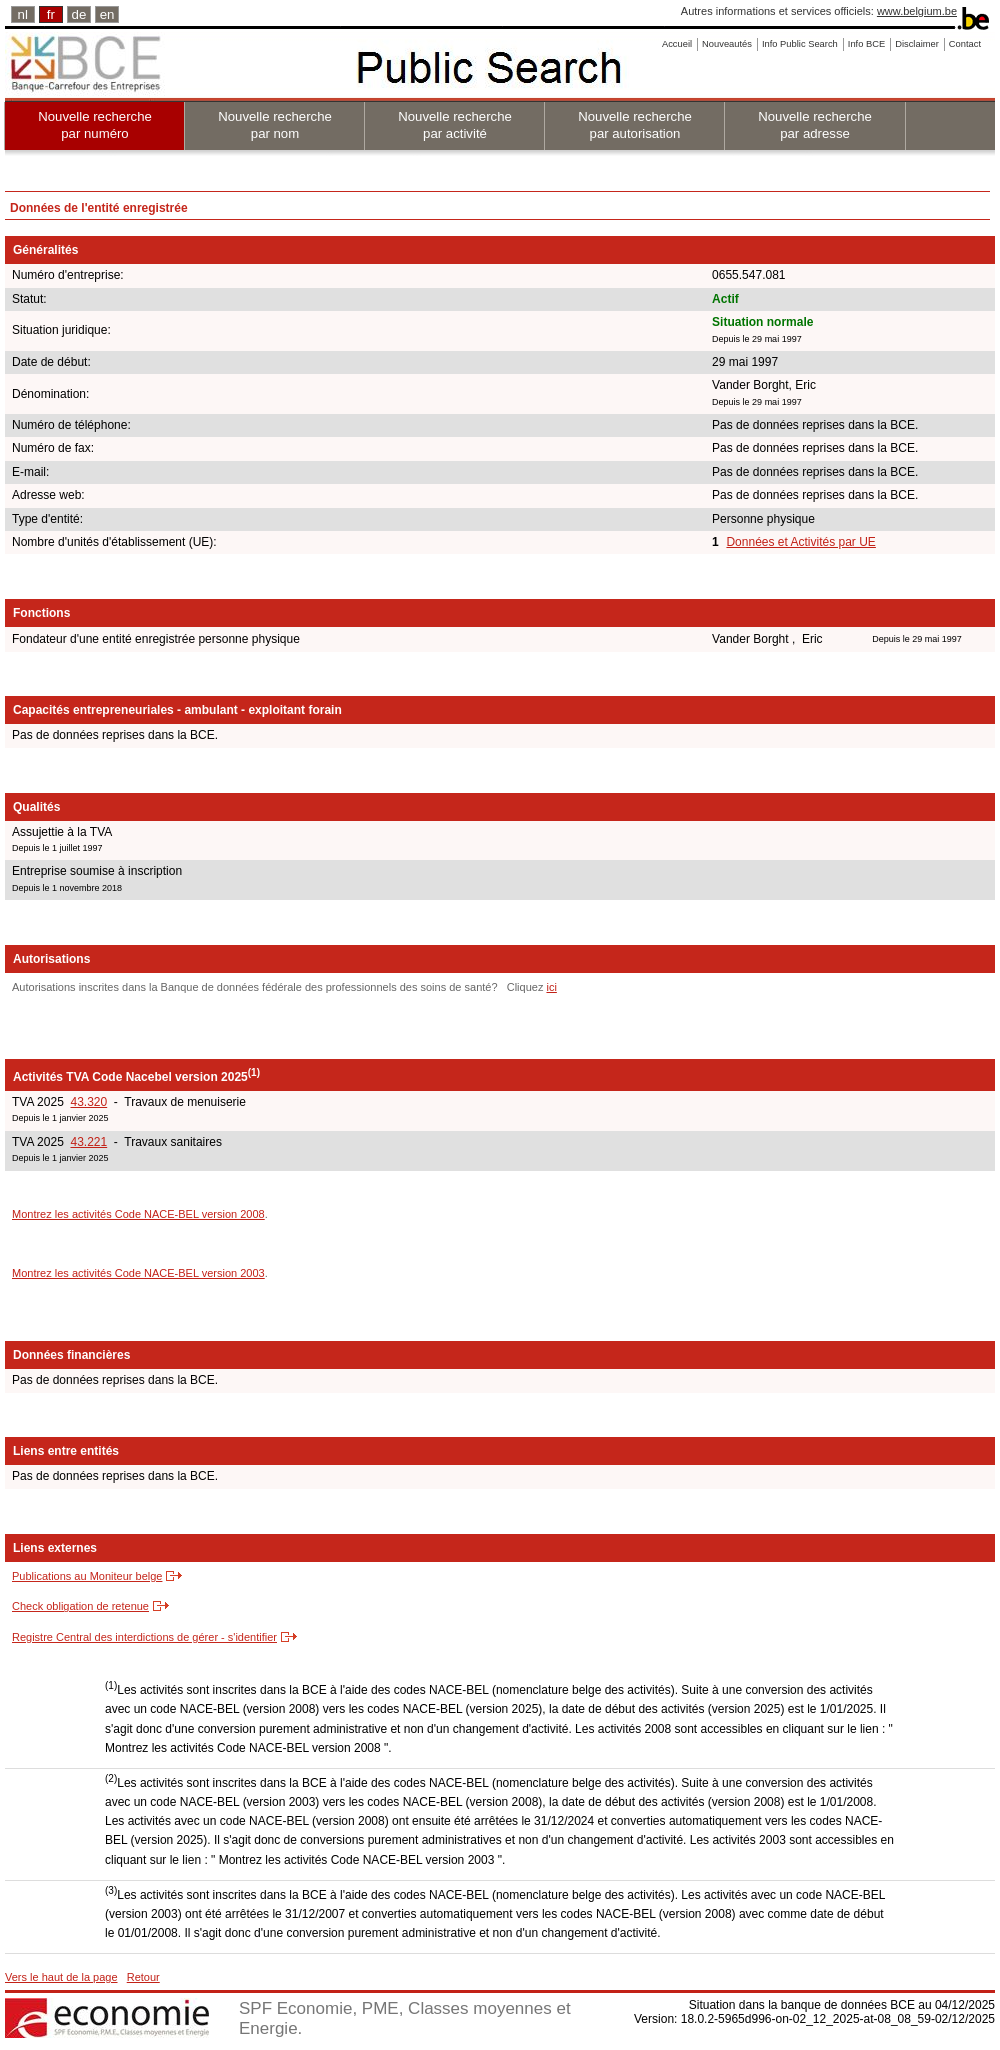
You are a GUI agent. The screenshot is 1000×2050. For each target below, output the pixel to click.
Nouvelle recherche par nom (275, 125)
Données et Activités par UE (800, 542)
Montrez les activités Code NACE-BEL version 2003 (138, 1273)
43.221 (88, 1142)
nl (23, 14)
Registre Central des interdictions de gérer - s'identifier (144, 1637)
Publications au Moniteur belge (87, 1576)
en (107, 14)
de (79, 14)
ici (551, 987)
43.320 (88, 1102)
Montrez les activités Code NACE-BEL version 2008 (138, 1214)
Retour (143, 1977)
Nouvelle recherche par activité (455, 125)
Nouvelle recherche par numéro (95, 125)
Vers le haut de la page (61, 1977)
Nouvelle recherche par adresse (815, 125)
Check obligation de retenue (80, 1606)
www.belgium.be (917, 11)
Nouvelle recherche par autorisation (635, 125)
